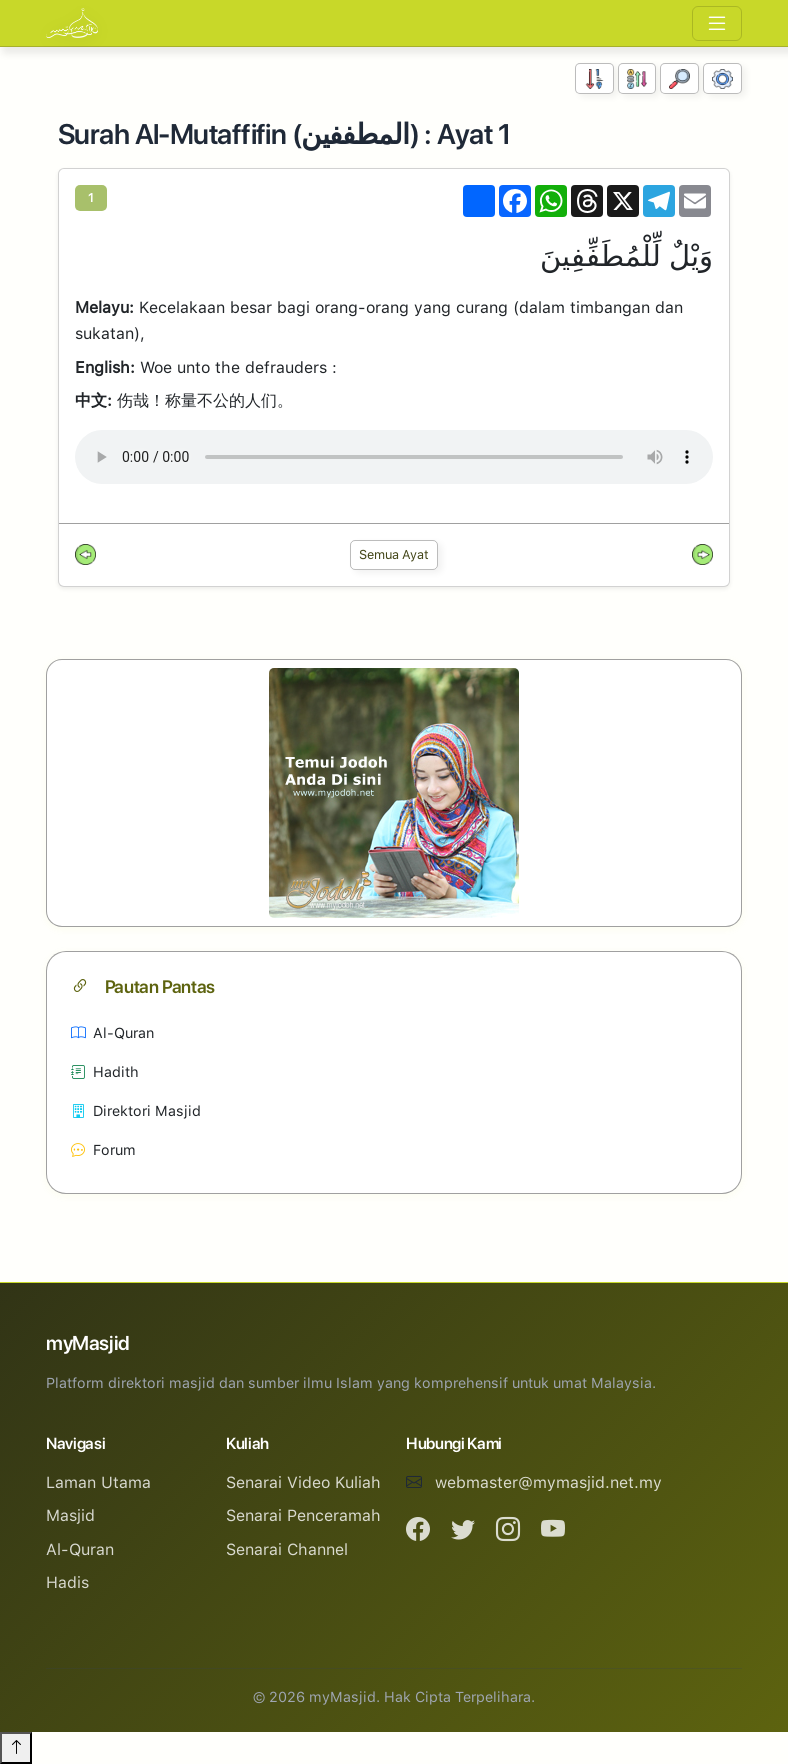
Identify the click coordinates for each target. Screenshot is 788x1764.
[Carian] (679, 78)
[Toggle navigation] (717, 23)
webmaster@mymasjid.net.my (548, 1482)
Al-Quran (112, 1032)
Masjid (70, 1515)
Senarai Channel (287, 1549)
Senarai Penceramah (303, 1515)
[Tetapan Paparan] (722, 78)
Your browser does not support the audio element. (394, 457)
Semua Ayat (394, 554)
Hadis (67, 1582)
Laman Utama (98, 1482)
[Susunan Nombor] (594, 78)
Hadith (105, 1071)
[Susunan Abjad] (637, 78)
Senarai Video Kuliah (303, 1482)
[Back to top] (16, 1748)
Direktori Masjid (136, 1110)
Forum (103, 1149)
